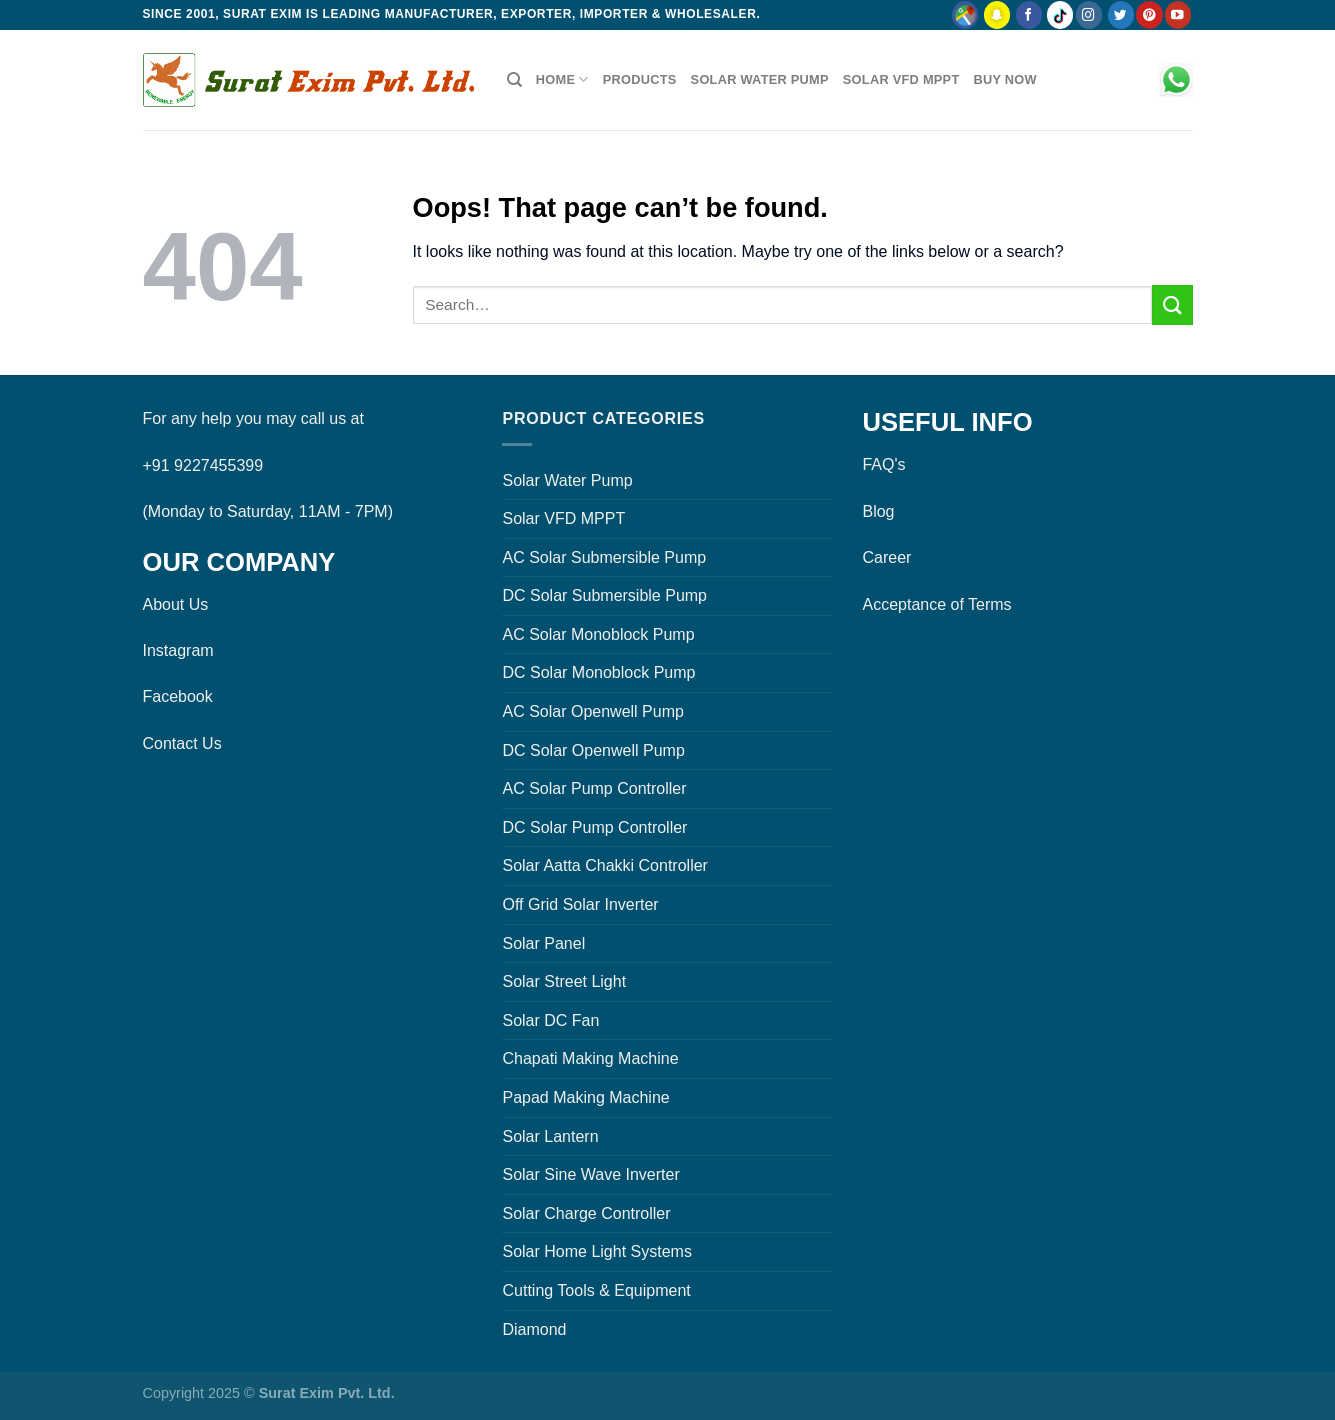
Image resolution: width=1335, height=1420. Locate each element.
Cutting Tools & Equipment (596, 1290)
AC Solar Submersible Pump (604, 557)
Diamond (534, 1329)
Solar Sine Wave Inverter (590, 1174)
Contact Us (182, 743)
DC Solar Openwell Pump (593, 750)
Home (562, 79)
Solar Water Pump (760, 79)
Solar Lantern (550, 1136)
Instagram (178, 650)
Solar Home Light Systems (596, 1251)
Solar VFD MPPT (901, 79)
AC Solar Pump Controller (594, 788)
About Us (176, 604)
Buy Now (1004, 79)
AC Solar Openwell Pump (592, 711)
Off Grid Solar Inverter (580, 904)
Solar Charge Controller (586, 1213)
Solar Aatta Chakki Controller (604, 865)
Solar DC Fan (550, 1020)
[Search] (514, 80)
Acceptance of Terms (936, 604)
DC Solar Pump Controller (594, 827)
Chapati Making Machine (590, 1058)
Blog (878, 511)
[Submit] (1172, 304)
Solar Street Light (564, 981)
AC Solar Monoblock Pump (598, 634)
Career (886, 557)
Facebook (178, 696)
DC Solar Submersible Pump (604, 595)
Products (640, 79)
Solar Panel (543, 943)
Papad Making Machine (585, 1097)
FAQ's (883, 464)
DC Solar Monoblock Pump (598, 672)
